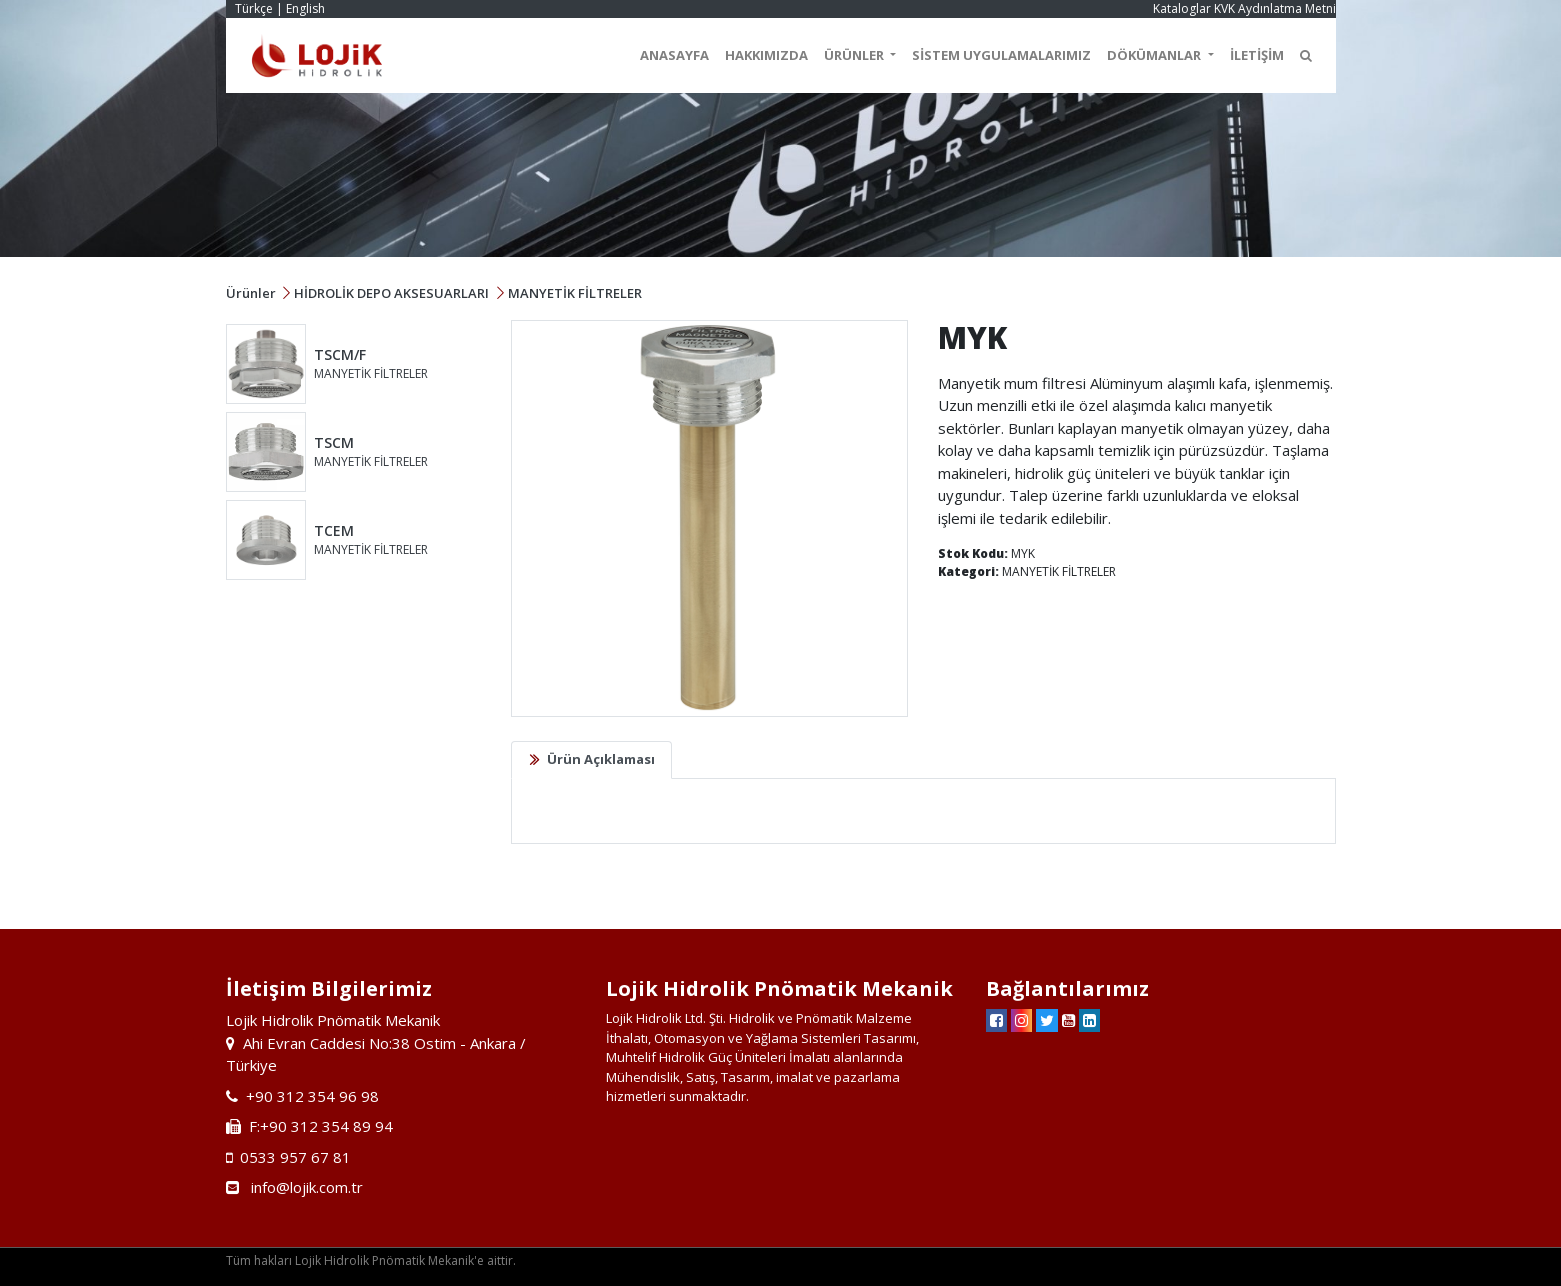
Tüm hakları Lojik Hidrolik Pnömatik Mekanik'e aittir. (371, 1260)
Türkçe (254, 8)
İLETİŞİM (1257, 55)
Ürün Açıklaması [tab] (601, 759)
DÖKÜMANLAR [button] (1155, 55)
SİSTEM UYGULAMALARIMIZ (1001, 55)
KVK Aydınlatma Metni (1275, 8)
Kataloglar (1182, 8)
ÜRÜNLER (855, 55)
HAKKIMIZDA (766, 55)
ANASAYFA (674, 55)
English (305, 8)
